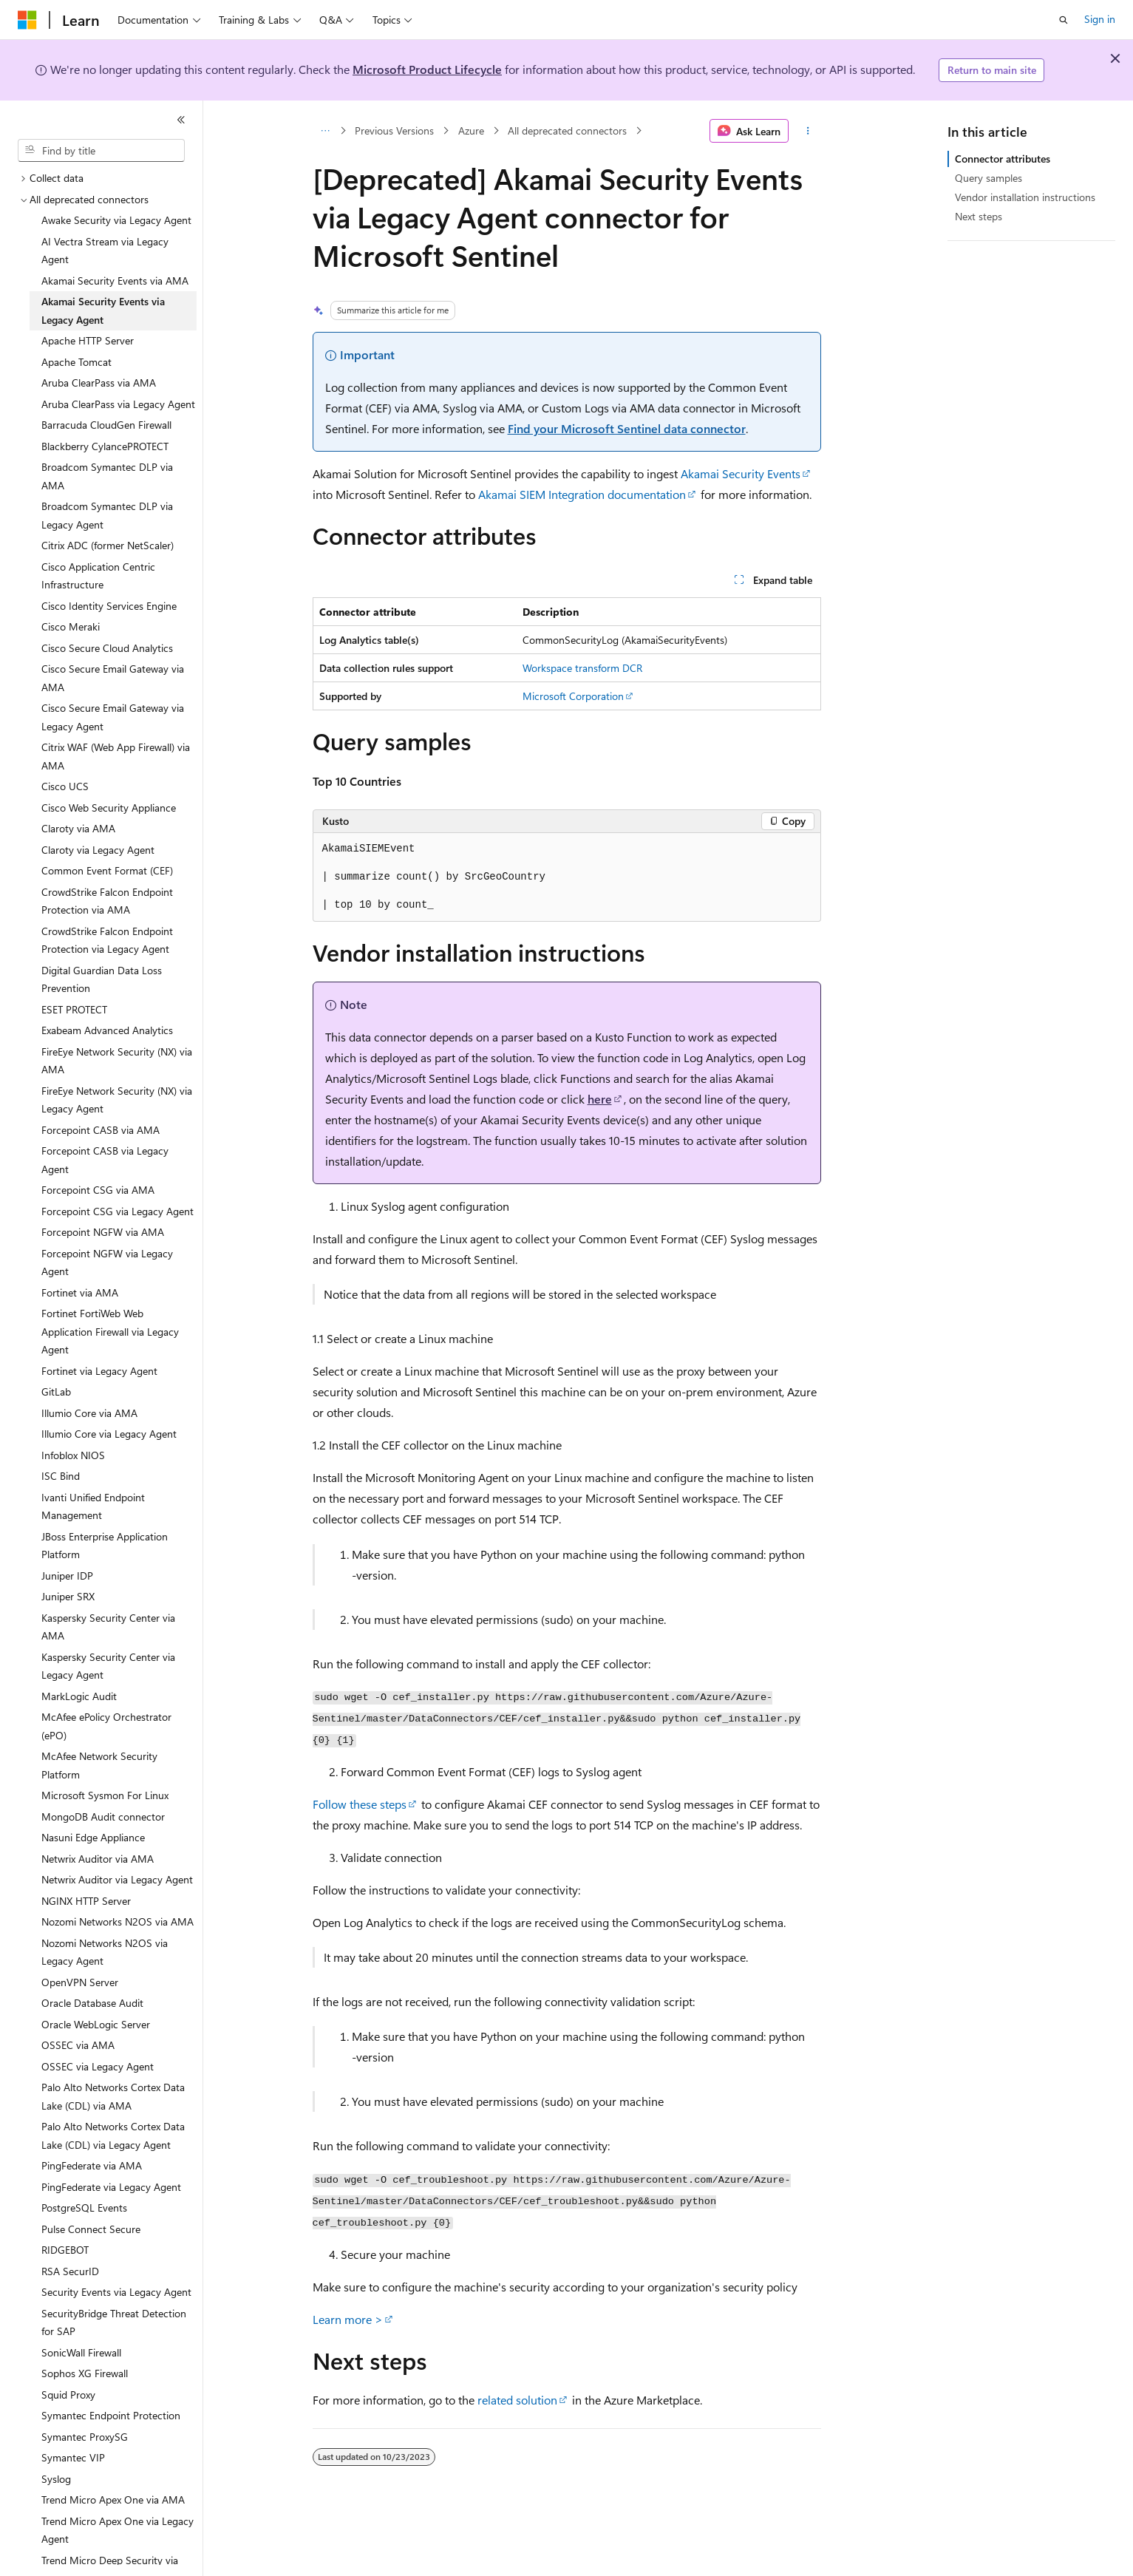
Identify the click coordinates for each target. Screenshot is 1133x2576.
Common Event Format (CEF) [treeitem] (107, 870)
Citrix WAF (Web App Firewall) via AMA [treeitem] (115, 756)
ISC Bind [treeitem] (60, 1476)
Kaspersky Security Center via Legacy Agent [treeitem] (108, 1666)
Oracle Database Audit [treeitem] (92, 2003)
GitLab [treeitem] (56, 1391)
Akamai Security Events (740, 473)
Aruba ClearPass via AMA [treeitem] (98, 382)
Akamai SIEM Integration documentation (582, 494)
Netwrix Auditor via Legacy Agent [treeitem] (117, 1879)
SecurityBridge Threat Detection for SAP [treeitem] (113, 2322)
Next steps (978, 216)
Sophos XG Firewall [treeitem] (84, 2373)
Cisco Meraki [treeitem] (70, 626)
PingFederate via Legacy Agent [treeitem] (111, 2187)
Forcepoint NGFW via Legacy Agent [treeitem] (107, 1262)
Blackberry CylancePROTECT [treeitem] (105, 446)
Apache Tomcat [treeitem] (76, 362)
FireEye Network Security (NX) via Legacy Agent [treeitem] (116, 1100)
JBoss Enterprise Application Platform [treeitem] (104, 1545)
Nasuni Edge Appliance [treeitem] (93, 1837)
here (600, 1099)
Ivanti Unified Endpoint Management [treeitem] (93, 1506)
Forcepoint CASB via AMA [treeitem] (100, 1130)
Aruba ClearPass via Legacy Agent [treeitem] (118, 404)
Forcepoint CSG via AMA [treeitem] (97, 1190)
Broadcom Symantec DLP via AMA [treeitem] (107, 476)
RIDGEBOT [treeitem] (65, 2250)
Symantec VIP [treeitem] (73, 2457)
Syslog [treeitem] (56, 2479)
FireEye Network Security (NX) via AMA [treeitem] (116, 1060)
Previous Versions (394, 130)
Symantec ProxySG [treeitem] (84, 2437)
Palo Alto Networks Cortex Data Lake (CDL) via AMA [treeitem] (113, 2096)
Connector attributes (1002, 159)
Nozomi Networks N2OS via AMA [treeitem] (117, 1921)
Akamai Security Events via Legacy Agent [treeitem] (103, 310)
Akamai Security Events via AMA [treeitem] (114, 280)
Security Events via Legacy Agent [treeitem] (116, 2292)
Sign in (1099, 19)
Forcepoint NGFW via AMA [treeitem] (102, 1232)
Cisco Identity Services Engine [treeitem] (109, 606)
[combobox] (101, 151)
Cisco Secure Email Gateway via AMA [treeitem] (112, 678)
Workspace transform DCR (582, 668)
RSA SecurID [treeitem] (70, 2271)
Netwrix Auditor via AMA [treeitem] (97, 1859)
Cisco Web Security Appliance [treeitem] (108, 808)
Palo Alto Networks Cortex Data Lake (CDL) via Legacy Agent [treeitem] (113, 2135)
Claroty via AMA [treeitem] (78, 828)
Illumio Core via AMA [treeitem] (89, 1413)
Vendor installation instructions (1025, 197)
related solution (517, 2399)
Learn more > (348, 2319)
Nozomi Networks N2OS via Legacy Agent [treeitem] (104, 1952)
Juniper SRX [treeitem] (68, 1596)
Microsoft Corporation (573, 696)
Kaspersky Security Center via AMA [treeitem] (108, 1627)
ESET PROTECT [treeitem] (74, 1009)
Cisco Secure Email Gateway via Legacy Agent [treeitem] (112, 717)
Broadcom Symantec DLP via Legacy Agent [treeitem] (107, 515)
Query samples (988, 178)
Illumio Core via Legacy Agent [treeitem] (109, 1434)
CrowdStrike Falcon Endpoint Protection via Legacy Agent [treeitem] (107, 940)
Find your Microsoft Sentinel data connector (627, 428)
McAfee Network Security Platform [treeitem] (99, 1765)
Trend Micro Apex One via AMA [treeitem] (113, 2499)
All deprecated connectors (567, 130)
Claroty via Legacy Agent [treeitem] (97, 850)
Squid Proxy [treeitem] (68, 2395)
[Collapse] (181, 119)
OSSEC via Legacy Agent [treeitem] (97, 2066)
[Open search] (1063, 20)
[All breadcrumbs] (325, 131)
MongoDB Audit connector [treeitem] (103, 1816)
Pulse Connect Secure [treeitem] (90, 2229)
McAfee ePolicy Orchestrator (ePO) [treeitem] (106, 1726)
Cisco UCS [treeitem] (65, 786)
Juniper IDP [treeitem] (67, 1576)
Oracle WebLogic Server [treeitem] (95, 2024)
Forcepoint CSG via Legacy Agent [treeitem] (117, 1211)
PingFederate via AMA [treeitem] (91, 2165)
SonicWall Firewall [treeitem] (81, 2352)
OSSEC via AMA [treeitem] (78, 2045)
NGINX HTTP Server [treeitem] (86, 1901)
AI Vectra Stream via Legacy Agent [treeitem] (105, 250)
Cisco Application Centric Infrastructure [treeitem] (98, 576)
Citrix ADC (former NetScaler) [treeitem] (107, 545)
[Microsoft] (27, 20)
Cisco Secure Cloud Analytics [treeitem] (107, 648)
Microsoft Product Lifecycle (427, 69)
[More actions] (807, 131)
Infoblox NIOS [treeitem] (73, 1455)
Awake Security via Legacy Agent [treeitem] (116, 220)
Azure (471, 130)
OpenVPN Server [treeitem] (79, 1982)
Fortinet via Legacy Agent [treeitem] (99, 1371)
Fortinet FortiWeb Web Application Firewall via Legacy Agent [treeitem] (110, 1331)
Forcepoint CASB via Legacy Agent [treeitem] (105, 1159)
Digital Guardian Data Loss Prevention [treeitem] (101, 979)
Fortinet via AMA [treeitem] (79, 1292)
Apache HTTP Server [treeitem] (87, 340)
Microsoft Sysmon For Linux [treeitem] (105, 1795)
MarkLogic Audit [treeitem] (79, 1696)
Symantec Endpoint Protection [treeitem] (110, 2415)
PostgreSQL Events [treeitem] (84, 2208)
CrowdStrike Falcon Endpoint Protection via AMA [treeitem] (107, 901)
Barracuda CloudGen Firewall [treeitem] (106, 425)
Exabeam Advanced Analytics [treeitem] (107, 1030)
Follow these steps (359, 1804)
